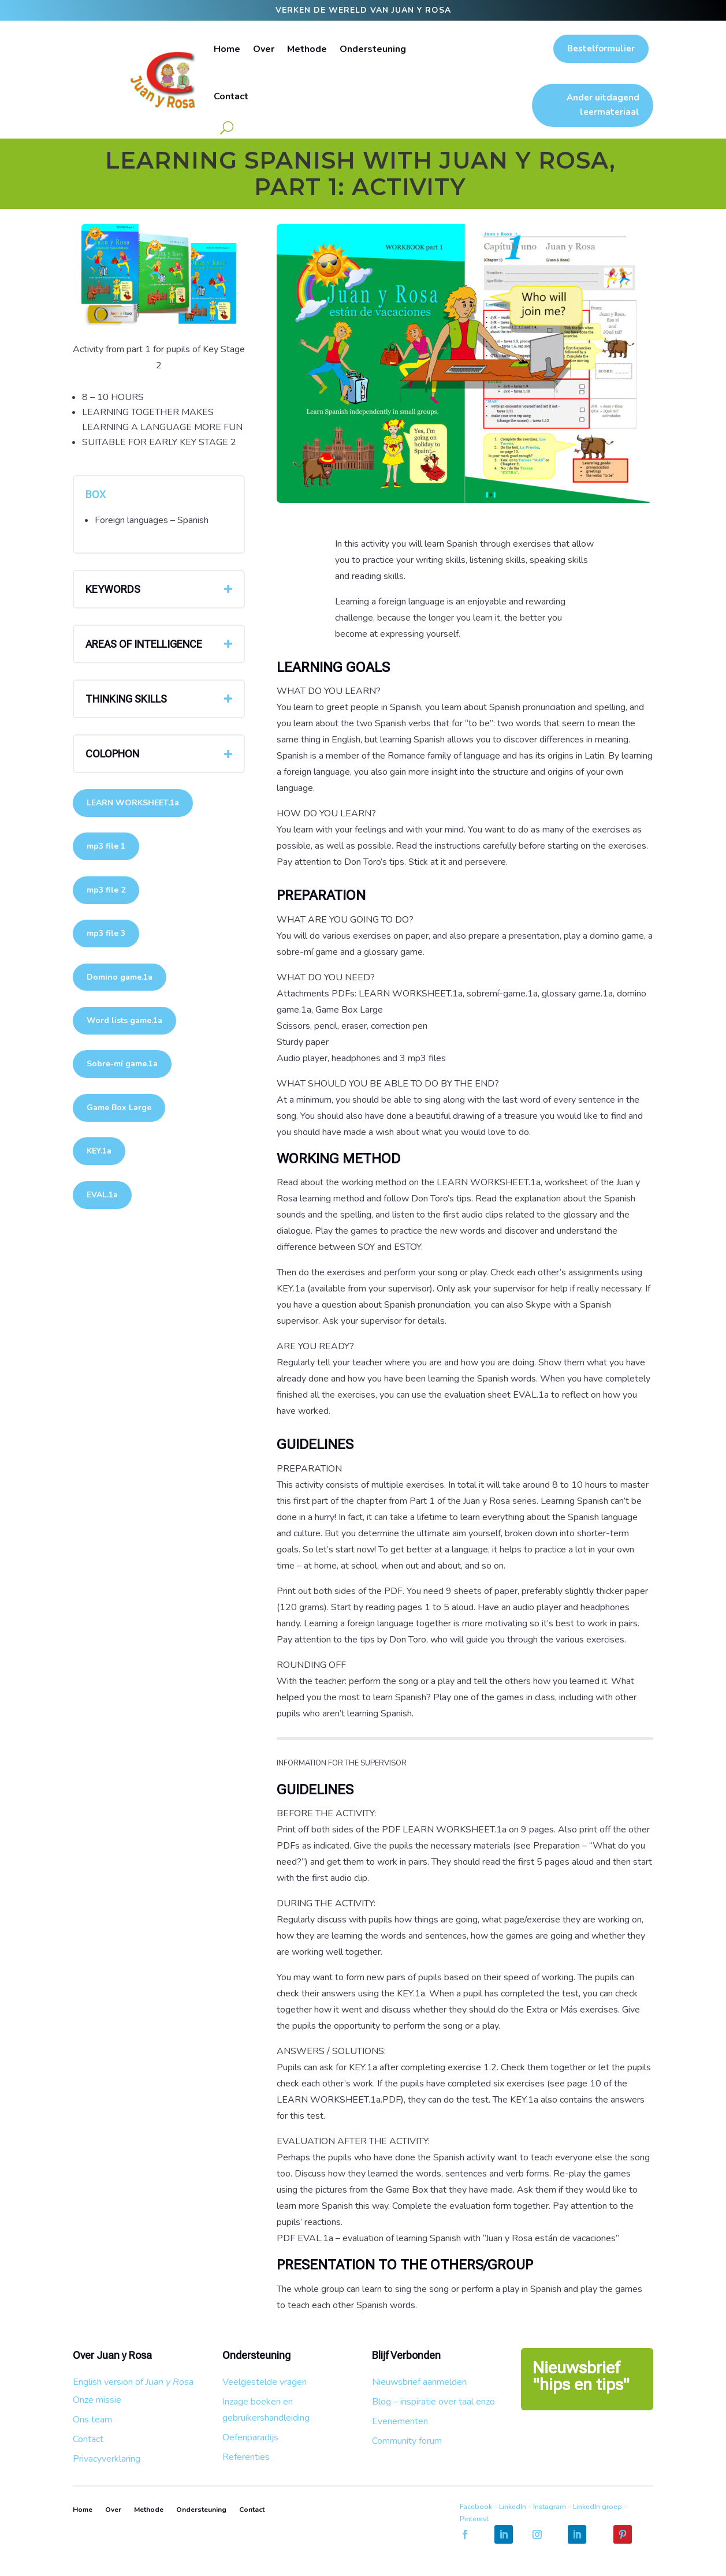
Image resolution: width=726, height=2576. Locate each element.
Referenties (246, 2457)
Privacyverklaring (106, 2458)
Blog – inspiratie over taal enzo (433, 2401)
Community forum (407, 2441)
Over (263, 49)
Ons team (92, 2419)
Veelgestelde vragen (264, 2382)
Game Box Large (119, 1107)
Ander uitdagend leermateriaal (603, 105)
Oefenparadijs (250, 2437)
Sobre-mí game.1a (122, 1063)
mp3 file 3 (106, 933)
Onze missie (97, 2400)
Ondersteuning (373, 49)
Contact (231, 96)
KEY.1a (99, 1150)
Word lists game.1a (124, 1020)
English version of (133, 2382)
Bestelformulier (601, 48)
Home (227, 49)
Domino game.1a (119, 977)
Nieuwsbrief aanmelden (419, 2382)
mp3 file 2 (106, 889)
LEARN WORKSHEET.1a (133, 802)
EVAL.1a (102, 1194)
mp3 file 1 (106, 846)
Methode (307, 49)
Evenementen (400, 2421)
